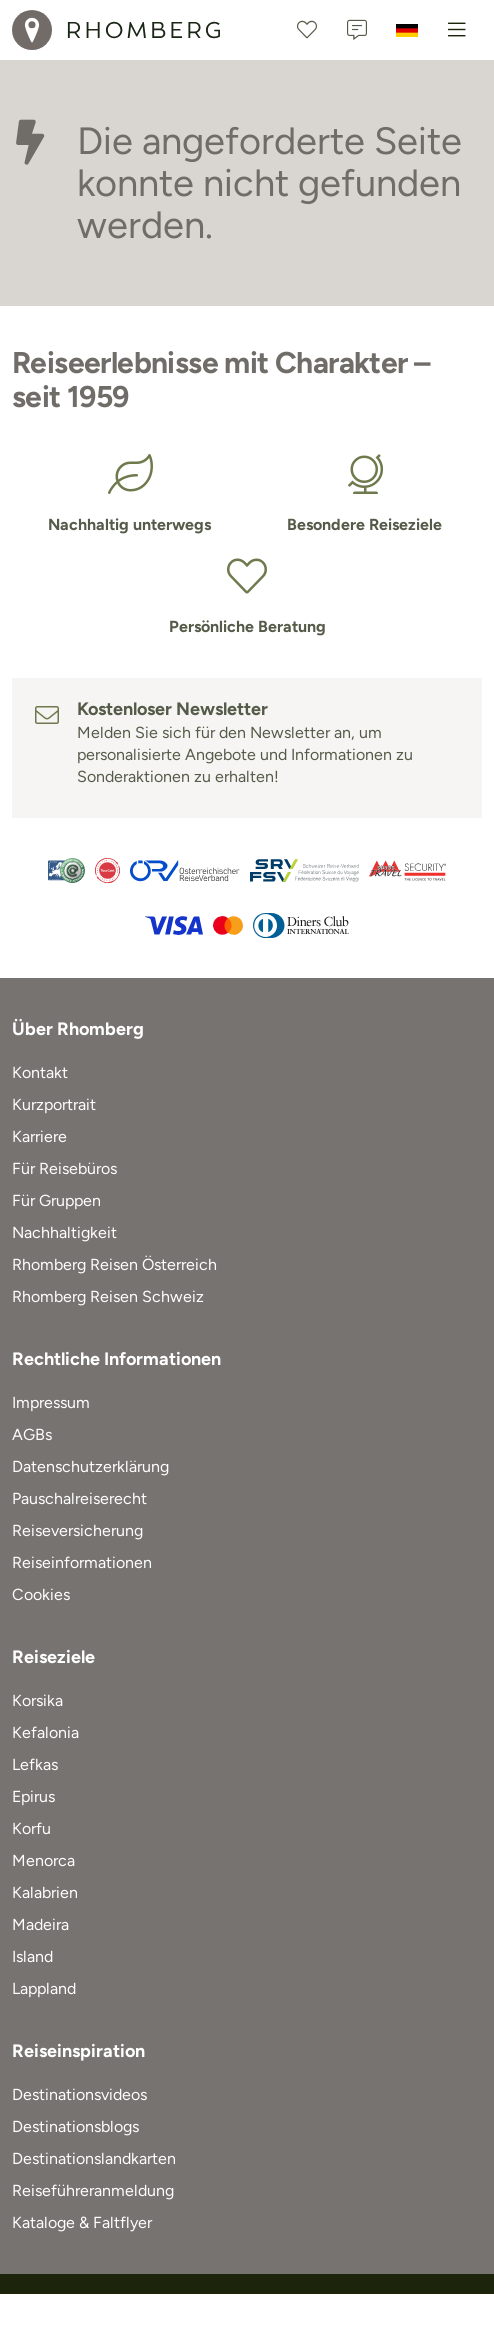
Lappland (44, 1988)
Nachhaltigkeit (64, 1232)
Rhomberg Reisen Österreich (114, 1264)
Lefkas (35, 1764)
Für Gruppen (56, 1200)
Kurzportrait (54, 1104)
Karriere (39, 1136)
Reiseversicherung (77, 1530)
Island (32, 1956)
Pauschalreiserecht (79, 1498)
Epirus (33, 1796)
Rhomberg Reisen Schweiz (108, 1296)
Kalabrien (45, 1892)
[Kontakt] (357, 30)
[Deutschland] (407, 30)
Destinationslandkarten (94, 2158)
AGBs (32, 1434)
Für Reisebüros (64, 1168)
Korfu (31, 1828)
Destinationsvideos (79, 2094)
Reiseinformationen (82, 1562)
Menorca (43, 1860)
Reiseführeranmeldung (93, 2190)
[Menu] (457, 30)
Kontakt (40, 1072)
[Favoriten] (307, 30)
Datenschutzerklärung (90, 1466)
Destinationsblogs (75, 2126)
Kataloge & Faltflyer (82, 2222)
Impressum (51, 1402)
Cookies (41, 1594)
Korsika (37, 1700)
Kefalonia (45, 1732)
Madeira (40, 1924)
